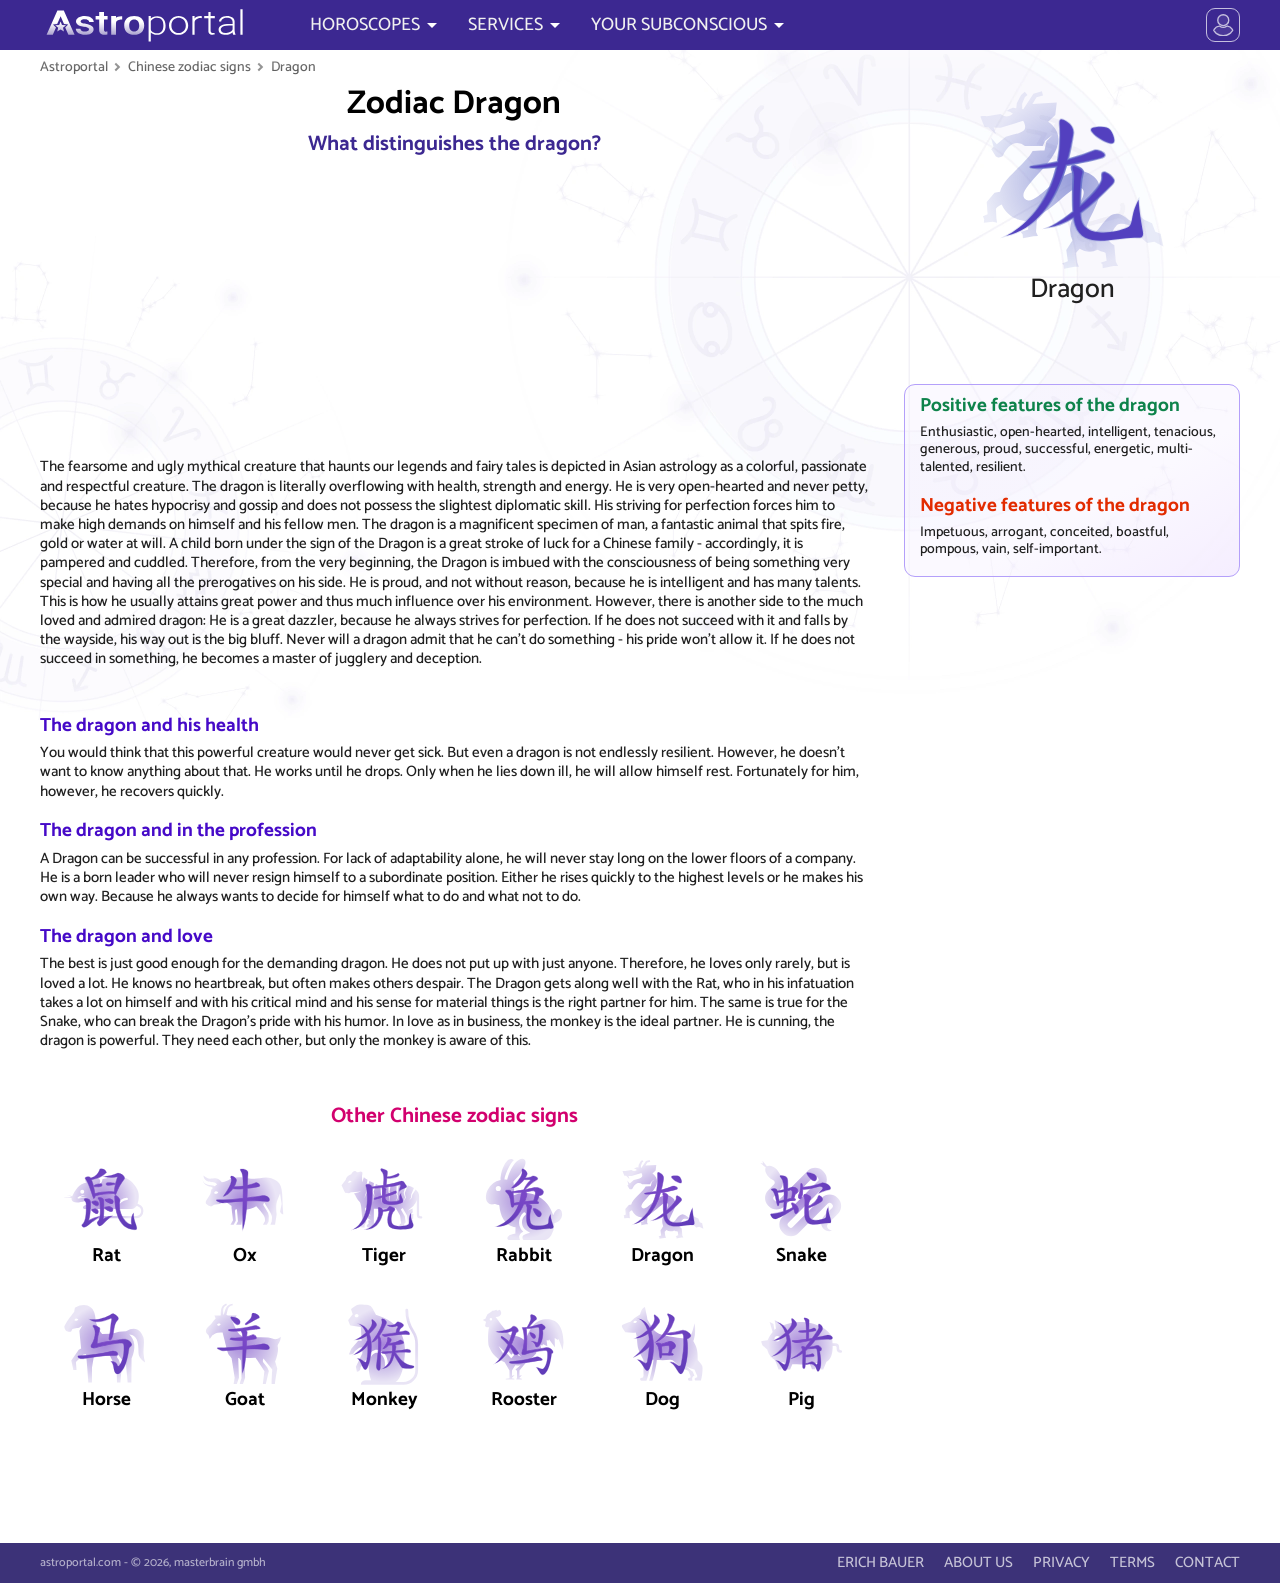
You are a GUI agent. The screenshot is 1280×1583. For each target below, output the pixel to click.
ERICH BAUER (880, 1562)
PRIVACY (1061, 1562)
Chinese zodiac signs (189, 67)
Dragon (293, 67)
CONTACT (1207, 1562)
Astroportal (74, 67)
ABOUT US (978, 1562)
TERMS (1132, 1562)
